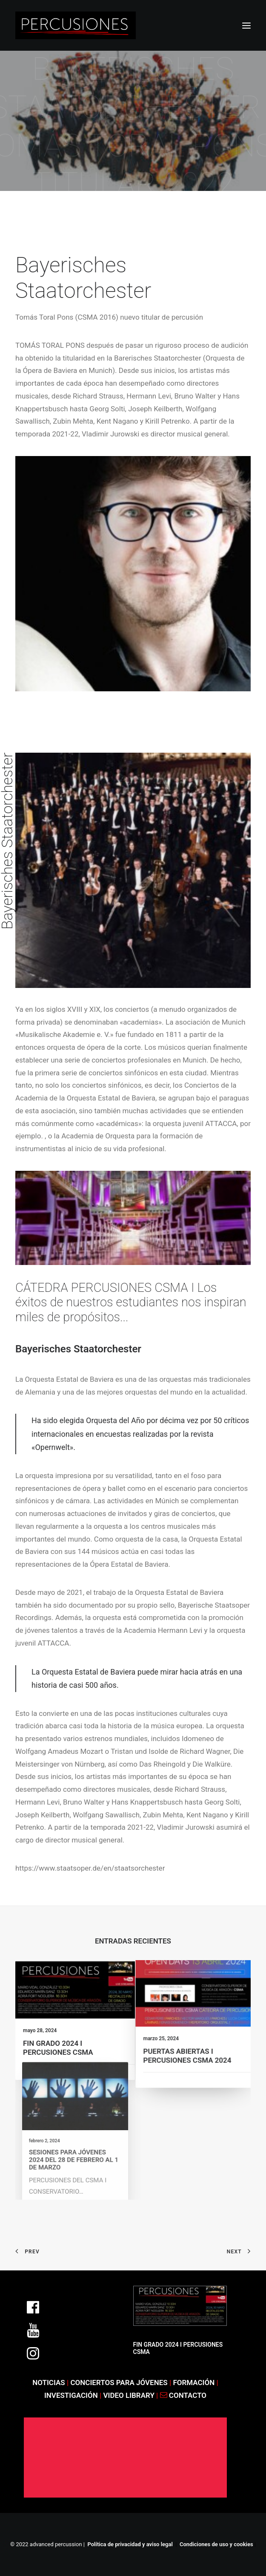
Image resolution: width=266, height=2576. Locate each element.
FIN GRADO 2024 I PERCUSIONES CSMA (60, 2043)
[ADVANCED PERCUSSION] (75, 25)
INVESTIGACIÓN (72, 2395)
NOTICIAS (48, 2382)
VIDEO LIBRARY (129, 2395)
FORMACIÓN (194, 2382)
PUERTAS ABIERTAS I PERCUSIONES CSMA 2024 (190, 2042)
